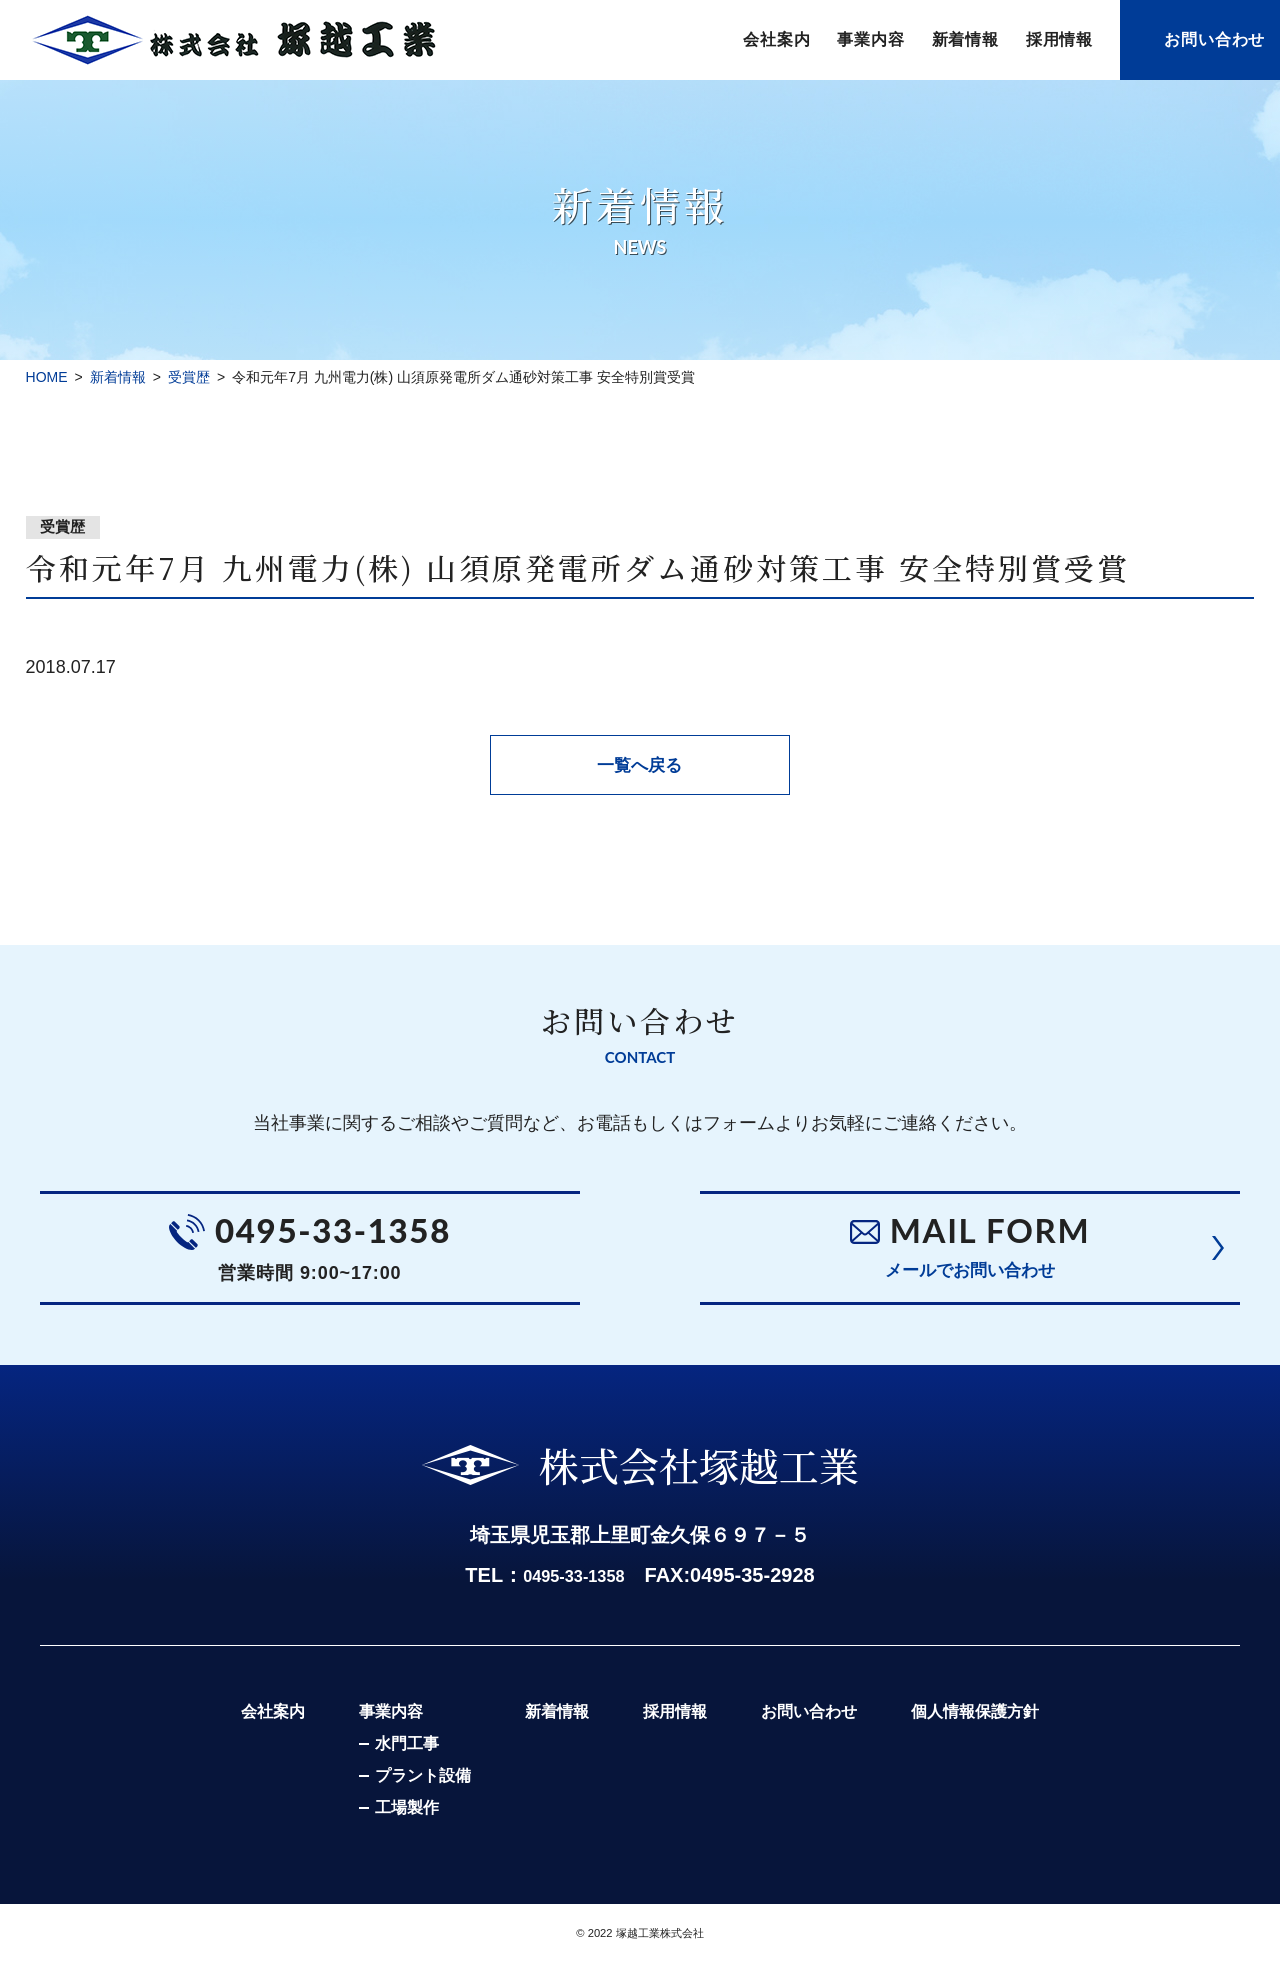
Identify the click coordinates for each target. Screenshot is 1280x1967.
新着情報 (965, 39)
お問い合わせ (1214, 39)
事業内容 (870, 39)
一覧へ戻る (640, 765)
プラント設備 (405, 1782)
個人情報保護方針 (993, 1717)
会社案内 (776, 39)
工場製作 (389, 1814)
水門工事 (389, 1750)
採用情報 (1059, 39)
